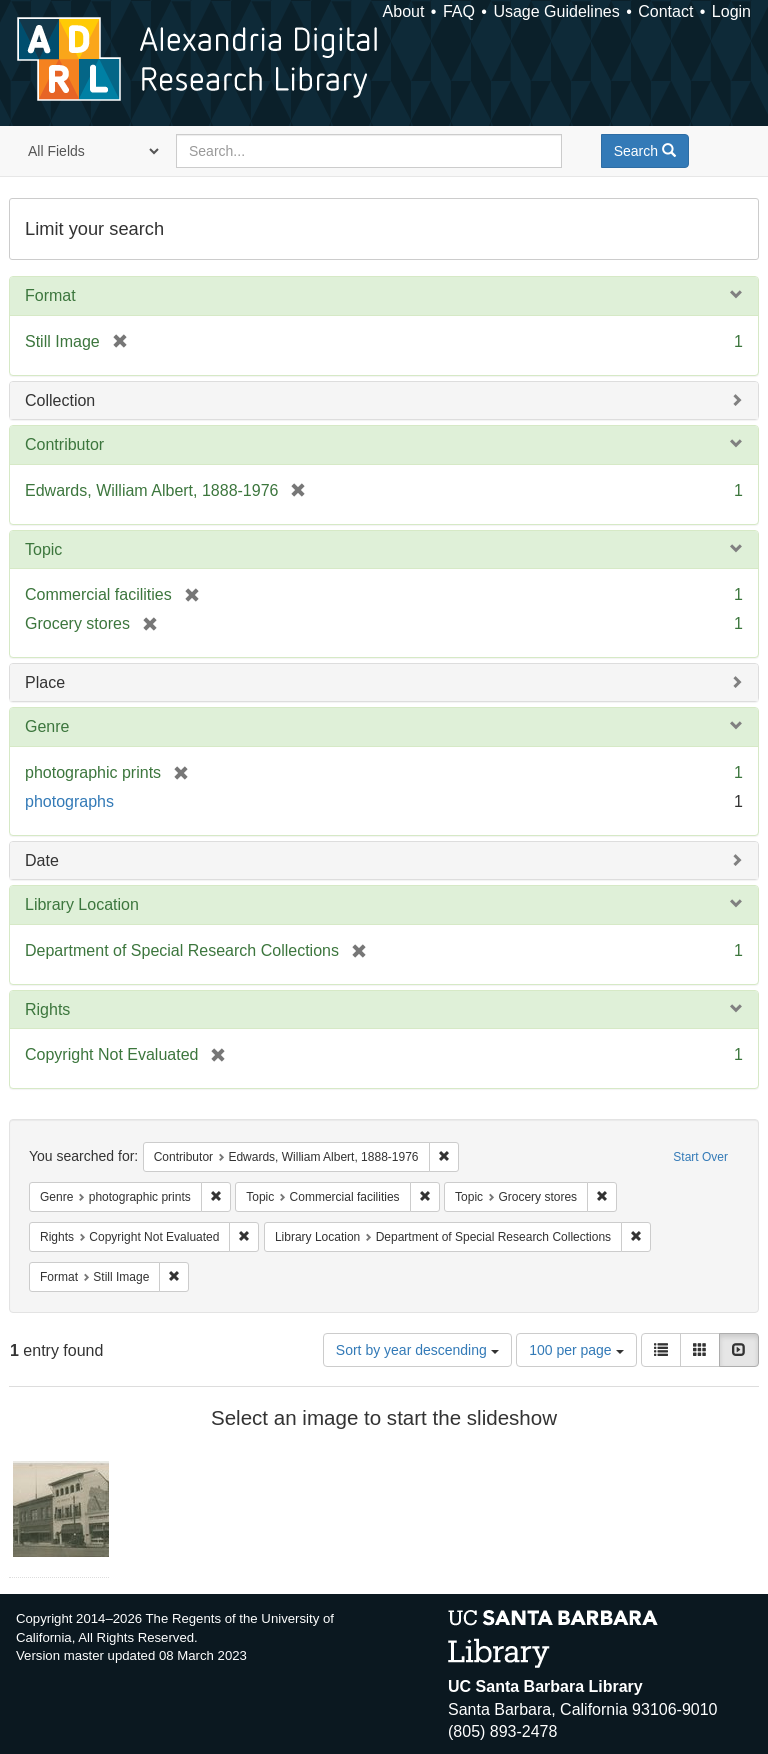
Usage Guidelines (556, 11)
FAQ (459, 11)
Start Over (700, 1157)
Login (731, 11)
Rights (47, 1009)
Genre (47, 726)
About (404, 11)
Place (45, 682)
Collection (60, 400)
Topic (43, 549)
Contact (665, 11)
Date (42, 860)
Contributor (64, 444)
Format (50, 295)
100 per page (576, 1350)
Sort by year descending (417, 1350)
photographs (69, 801)
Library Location (82, 904)
